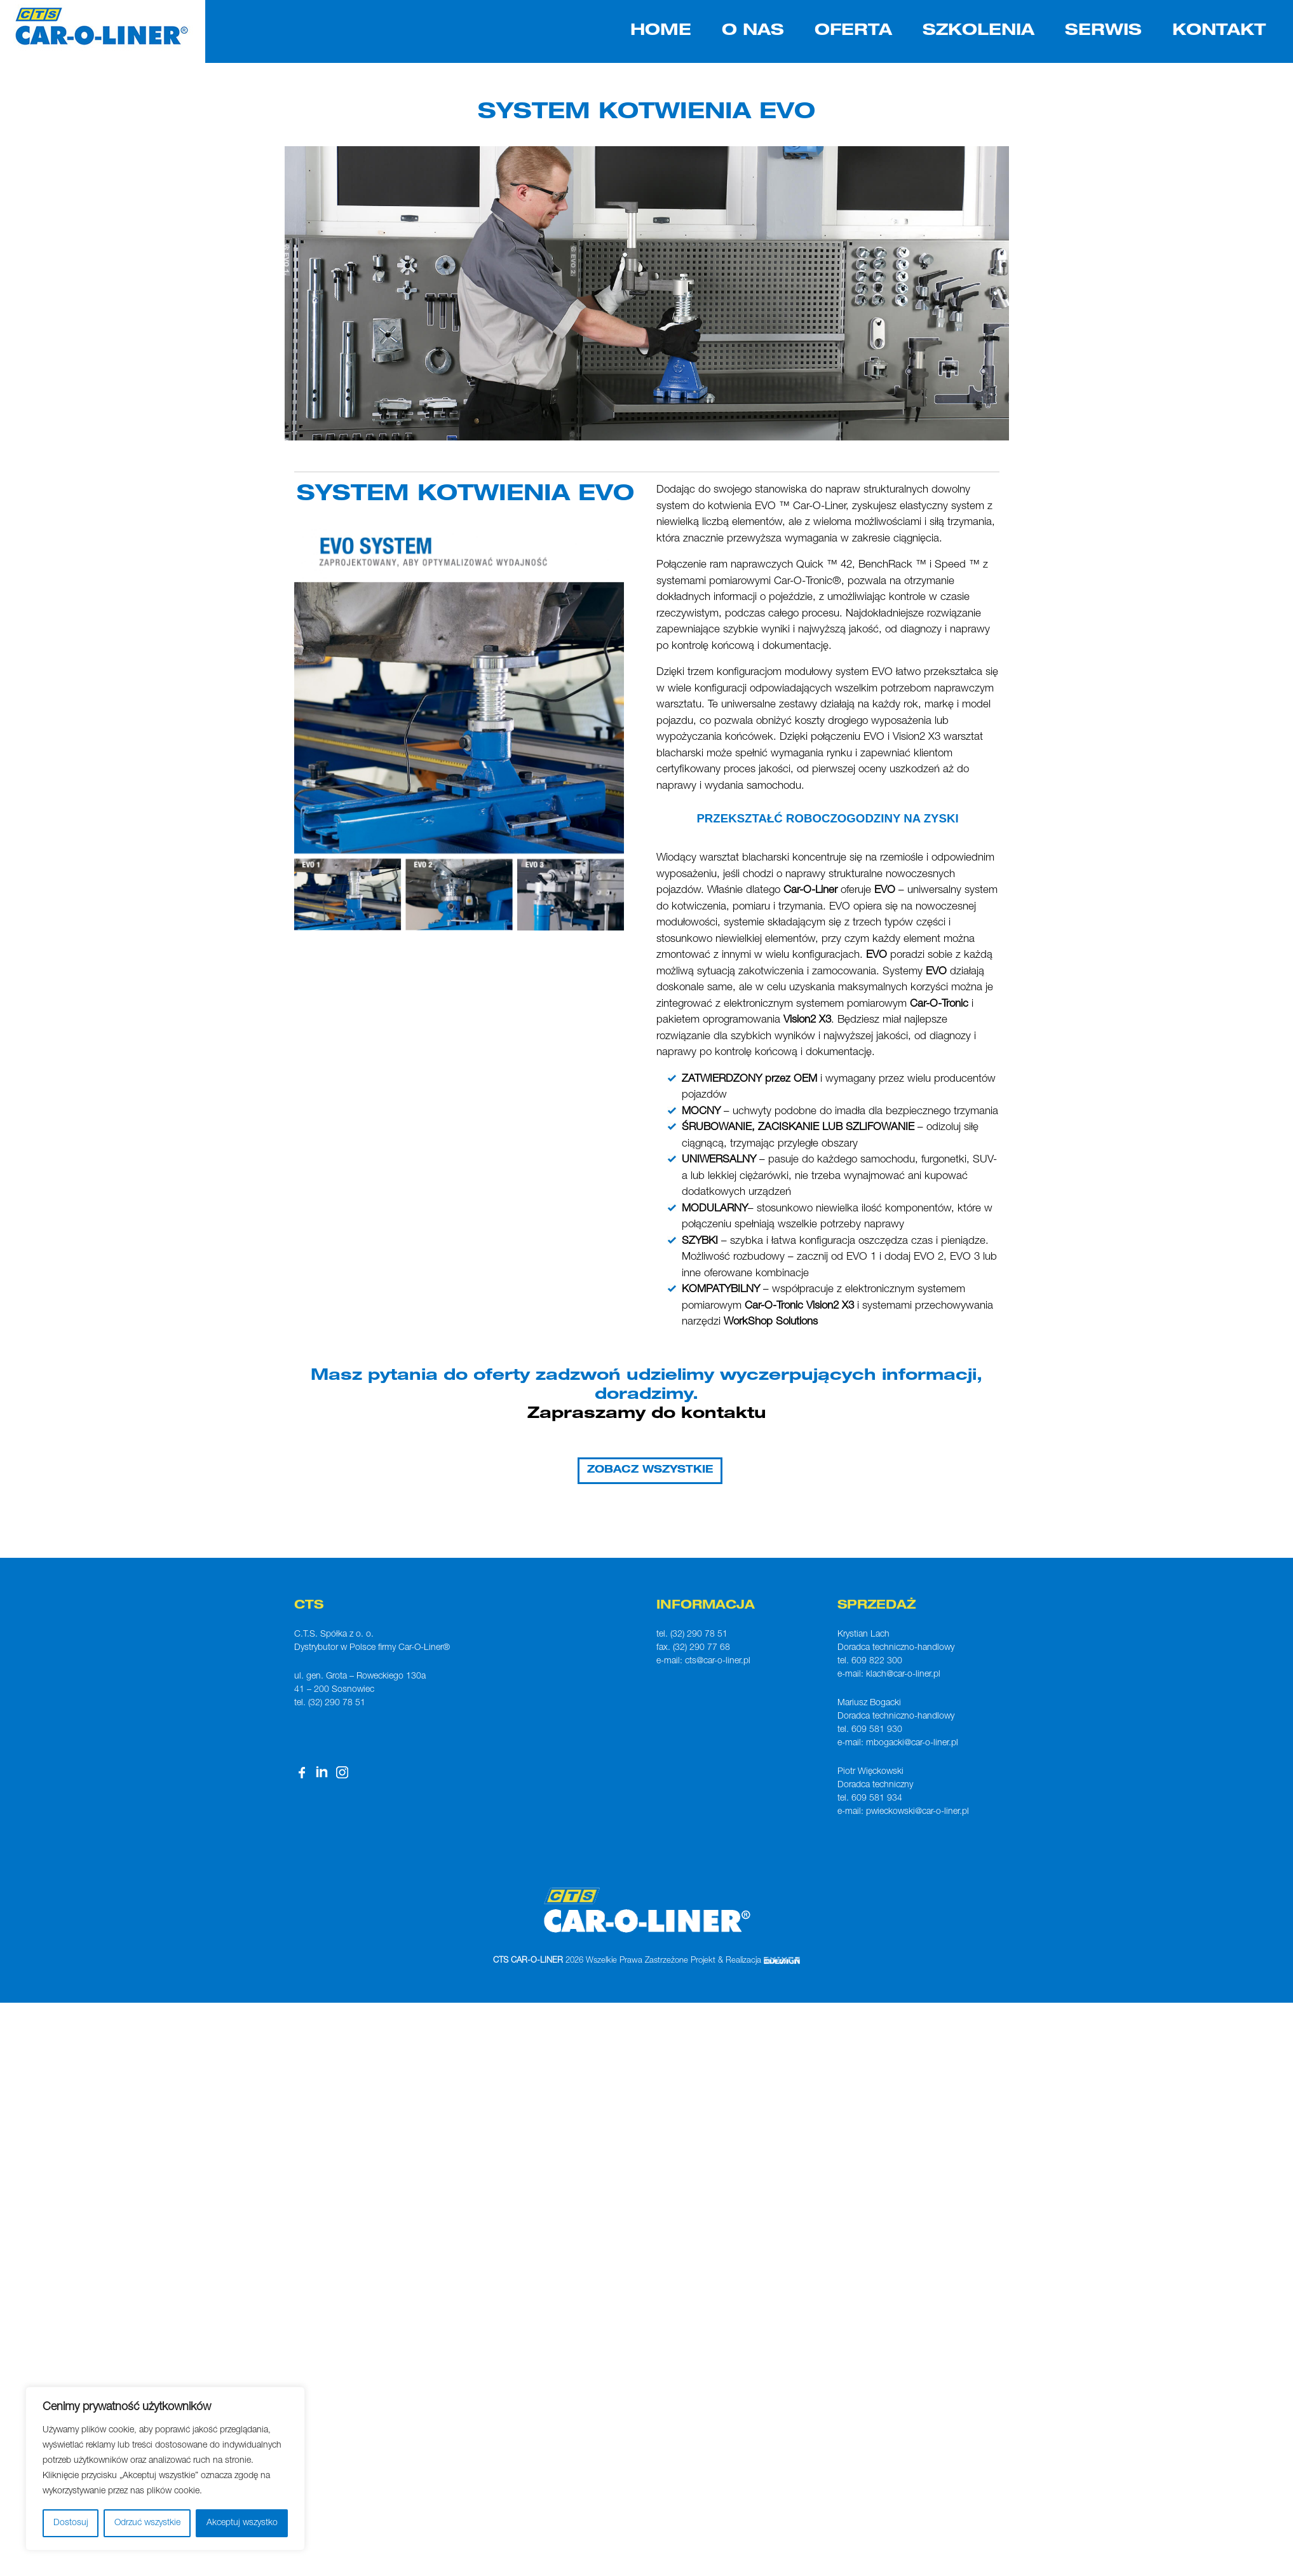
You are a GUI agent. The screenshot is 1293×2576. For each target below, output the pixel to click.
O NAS (753, 31)
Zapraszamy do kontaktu (646, 1414)
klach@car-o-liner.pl (903, 1674)
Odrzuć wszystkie (147, 2523)
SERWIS (1103, 31)
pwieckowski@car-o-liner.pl (917, 1812)
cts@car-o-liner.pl (717, 1661)
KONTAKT (1219, 31)
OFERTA (853, 31)
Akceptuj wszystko (242, 2523)
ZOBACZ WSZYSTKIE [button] (650, 1471)
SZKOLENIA (978, 31)
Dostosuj (70, 2523)
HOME (660, 31)
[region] (165, 2469)
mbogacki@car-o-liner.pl (912, 1743)
